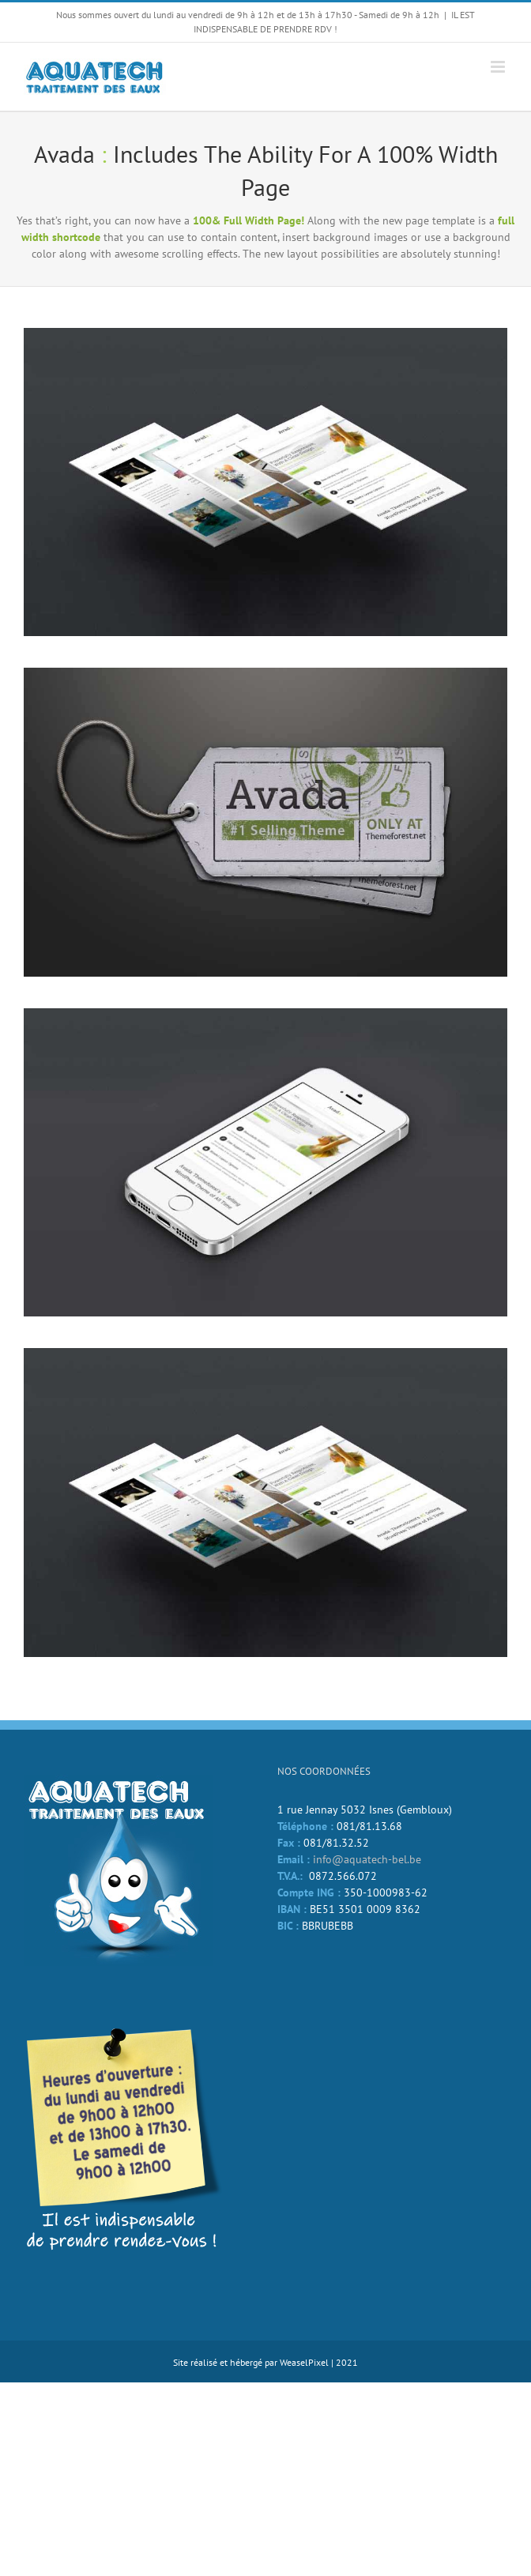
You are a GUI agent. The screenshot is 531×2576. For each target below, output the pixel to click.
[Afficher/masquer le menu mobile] (499, 66)
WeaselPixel (304, 2362)
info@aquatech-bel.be (367, 1859)
